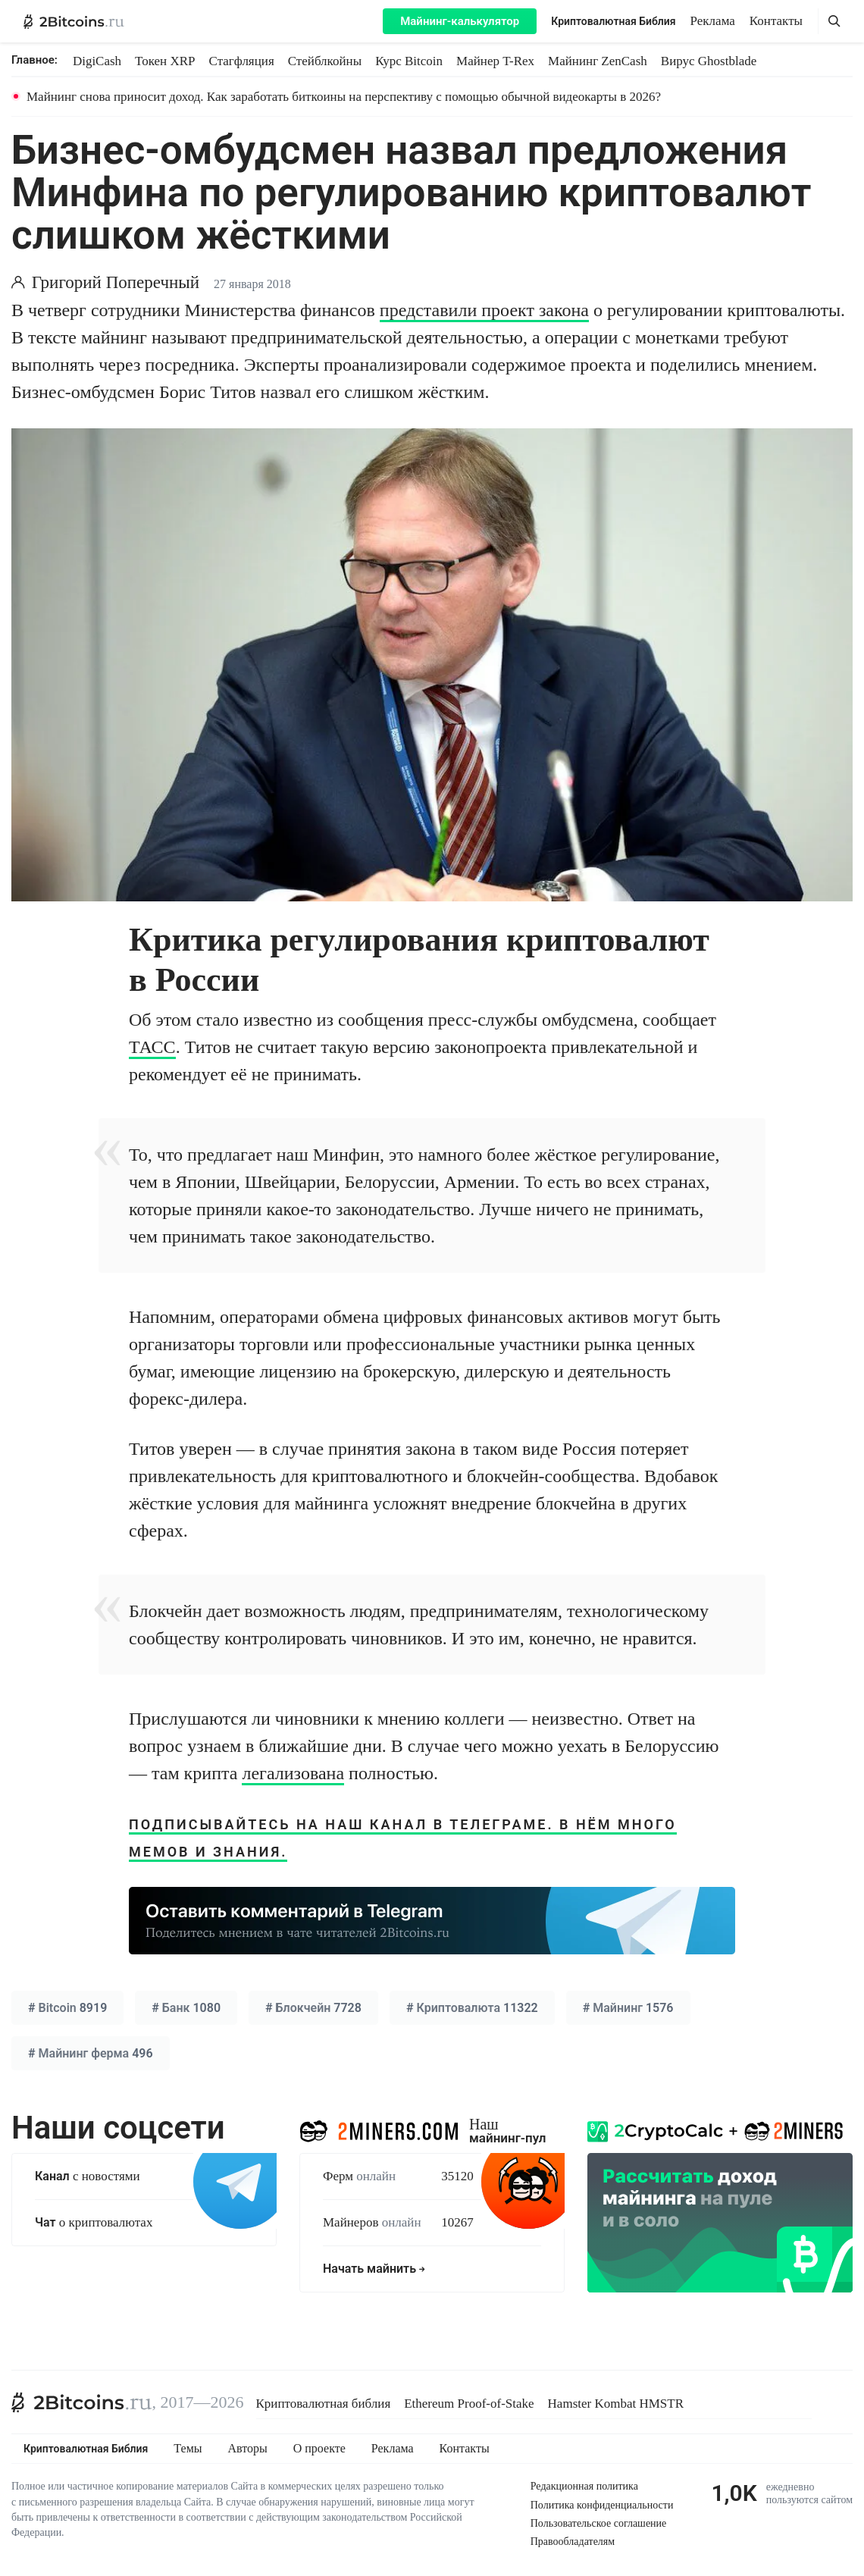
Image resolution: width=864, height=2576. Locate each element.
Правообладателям (573, 2541)
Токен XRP (165, 61)
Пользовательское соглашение (599, 2523)
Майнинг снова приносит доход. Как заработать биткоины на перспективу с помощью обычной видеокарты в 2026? (344, 96)
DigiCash (97, 61)
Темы (188, 2449)
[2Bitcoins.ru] (81, 2402)
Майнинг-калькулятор (459, 21)
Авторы (248, 2449)
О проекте (319, 2449)
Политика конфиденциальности (602, 2505)
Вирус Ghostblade (708, 61)
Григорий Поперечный (115, 282)
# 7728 (313, 2008)
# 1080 (186, 2008)
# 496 (90, 2053)
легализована (293, 1773)
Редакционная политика (584, 2486)
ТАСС (152, 1047)
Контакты (776, 21)
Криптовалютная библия (323, 2403)
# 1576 (628, 2008)
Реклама (712, 21)
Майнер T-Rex (495, 61)
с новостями (87, 2176)
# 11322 (472, 2008)
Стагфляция (241, 61)
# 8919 (67, 2008)
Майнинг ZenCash (597, 61)
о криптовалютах (93, 2222)
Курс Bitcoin (409, 61)
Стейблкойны (325, 61)
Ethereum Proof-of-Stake (469, 2403)
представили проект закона (484, 310)
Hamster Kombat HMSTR (616, 2403)
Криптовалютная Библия (613, 21)
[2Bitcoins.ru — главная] (73, 21)
